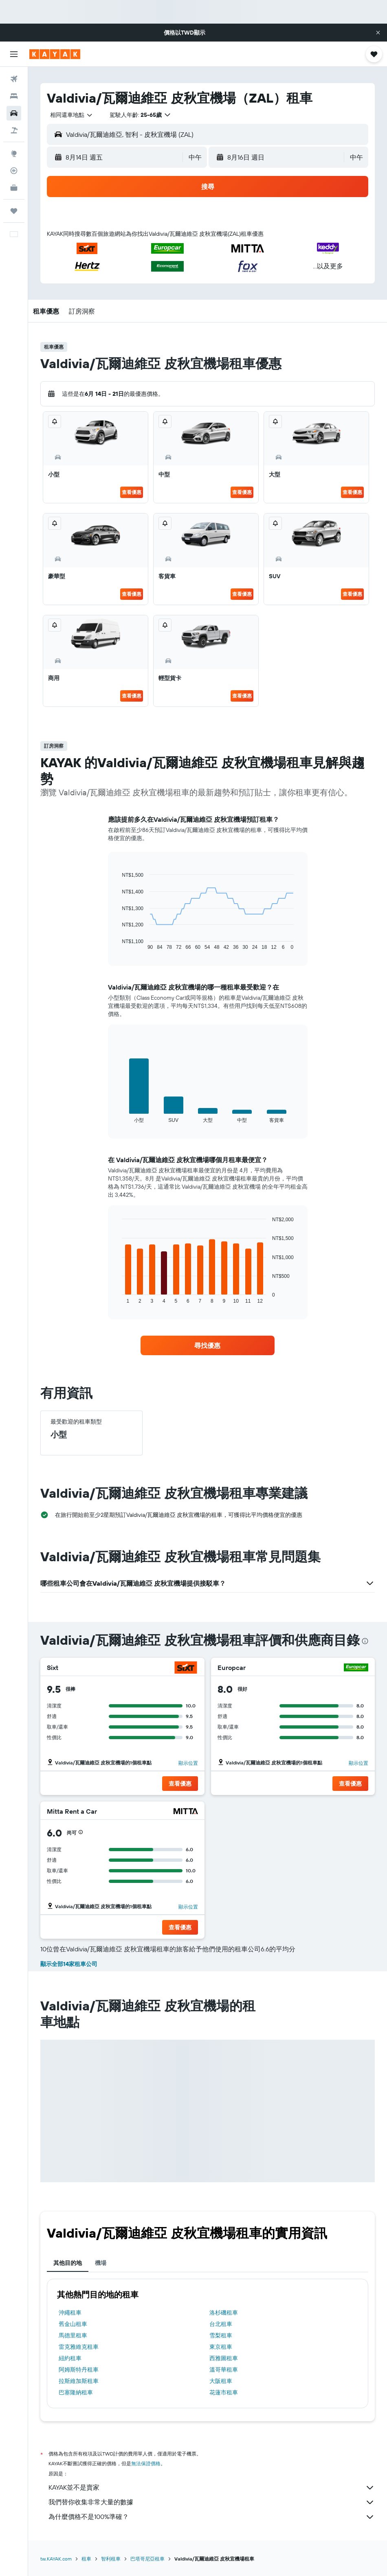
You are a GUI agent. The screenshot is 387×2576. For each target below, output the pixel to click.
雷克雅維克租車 (79, 2346)
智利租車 (111, 2559)
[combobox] (72, 115)
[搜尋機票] (13, 79)
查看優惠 (131, 492)
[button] (378, 33)
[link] (207, 1345)
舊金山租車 (73, 2324)
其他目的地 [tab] (67, 2263)
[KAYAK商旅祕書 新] (13, 188)
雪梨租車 (220, 2335)
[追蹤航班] (13, 170)
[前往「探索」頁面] (13, 153)
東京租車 (220, 2346)
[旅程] (13, 211)
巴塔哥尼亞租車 (147, 2559)
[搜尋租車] (13, 113)
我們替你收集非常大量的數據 (211, 2502)
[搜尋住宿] (13, 96)
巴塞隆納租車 (76, 2392)
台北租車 (220, 2324)
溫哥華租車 (223, 2369)
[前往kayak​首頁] (54, 54)
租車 (86, 2559)
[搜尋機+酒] (13, 130)
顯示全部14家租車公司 (68, 1964)
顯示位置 (188, 1763)
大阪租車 (220, 2381)
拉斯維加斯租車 (79, 2381)
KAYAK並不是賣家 (211, 2488)
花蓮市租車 (223, 2392)
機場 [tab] (100, 2263)
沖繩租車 (70, 2312)
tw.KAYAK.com (56, 2559)
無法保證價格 (146, 2463)
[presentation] (365, 1641)
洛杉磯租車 (223, 2312)
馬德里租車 (73, 2335)
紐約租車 (70, 2358)
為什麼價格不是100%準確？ (211, 2517)
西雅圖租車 (223, 2358)
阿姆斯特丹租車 (79, 2369)
